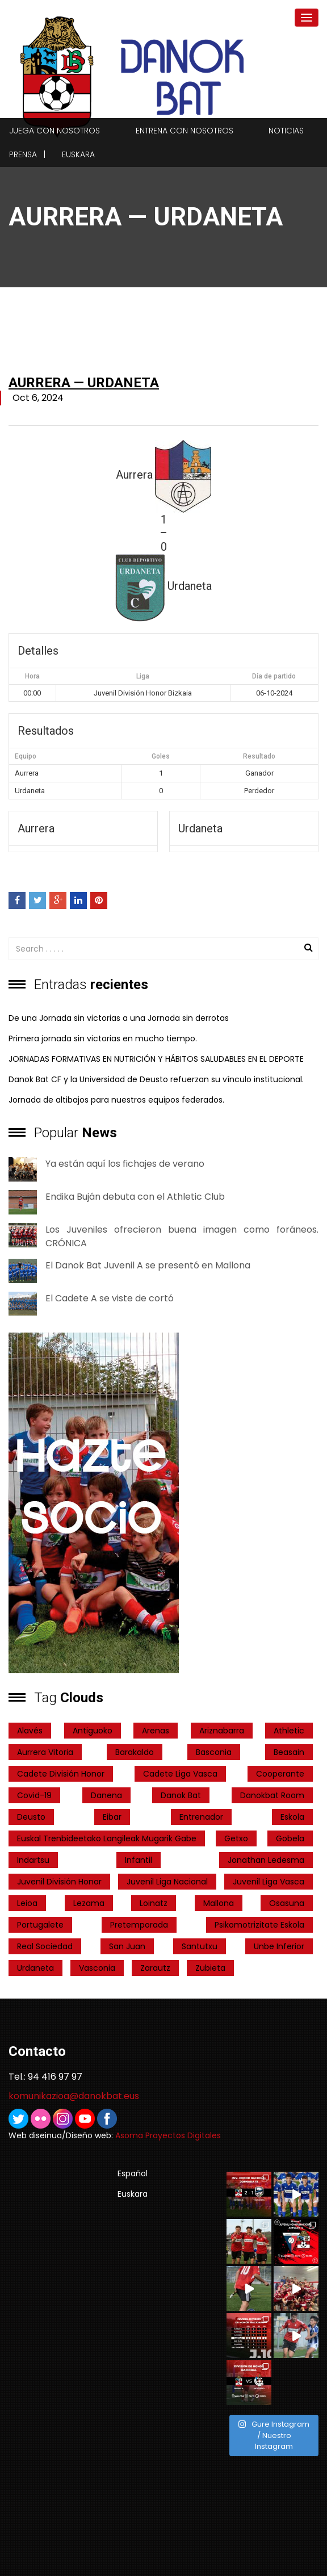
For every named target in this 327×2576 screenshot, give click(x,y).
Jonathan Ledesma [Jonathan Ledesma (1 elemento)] (266, 1860)
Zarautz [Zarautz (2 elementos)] (155, 1968)
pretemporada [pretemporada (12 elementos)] (139, 1924)
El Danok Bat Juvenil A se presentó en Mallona (147, 1265)
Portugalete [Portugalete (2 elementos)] (40, 1924)
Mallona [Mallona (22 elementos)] (218, 1903)
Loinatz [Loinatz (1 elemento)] (153, 1903)
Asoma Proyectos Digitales (168, 2135)
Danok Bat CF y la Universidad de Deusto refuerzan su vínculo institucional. (156, 1079)
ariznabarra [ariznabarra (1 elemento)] (221, 1730)
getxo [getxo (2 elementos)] (236, 1838)
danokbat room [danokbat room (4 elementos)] (272, 1795)
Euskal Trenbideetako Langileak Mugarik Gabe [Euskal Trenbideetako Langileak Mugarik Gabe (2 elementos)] (106, 1838)
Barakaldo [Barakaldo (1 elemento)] (134, 1752)
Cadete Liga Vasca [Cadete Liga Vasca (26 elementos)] (180, 1773)
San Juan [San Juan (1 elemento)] (127, 1946)
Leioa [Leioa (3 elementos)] (27, 1903)
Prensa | (27, 154)
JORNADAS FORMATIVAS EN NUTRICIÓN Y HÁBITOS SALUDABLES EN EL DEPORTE (156, 1059)
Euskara (78, 154)
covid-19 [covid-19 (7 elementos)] (34, 1795)
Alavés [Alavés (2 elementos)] (30, 1730)
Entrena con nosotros (184, 130)
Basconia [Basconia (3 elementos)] (214, 1752)
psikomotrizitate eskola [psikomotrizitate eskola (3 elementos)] (259, 1924)
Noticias (286, 130)
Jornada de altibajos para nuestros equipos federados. (116, 1099)
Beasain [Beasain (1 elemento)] (289, 1752)
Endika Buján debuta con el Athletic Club (135, 1196)
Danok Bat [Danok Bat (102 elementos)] (181, 1795)
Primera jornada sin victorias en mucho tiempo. (103, 1038)
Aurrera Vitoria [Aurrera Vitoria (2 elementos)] (45, 1752)
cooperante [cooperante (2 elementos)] (280, 1773)
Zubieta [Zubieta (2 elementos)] (210, 1968)
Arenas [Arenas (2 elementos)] (155, 1730)
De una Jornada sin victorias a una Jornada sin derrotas (119, 1018)
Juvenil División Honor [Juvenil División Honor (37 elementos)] (59, 1881)
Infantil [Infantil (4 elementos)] (138, 1860)
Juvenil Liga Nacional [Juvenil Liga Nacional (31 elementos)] (167, 1881)
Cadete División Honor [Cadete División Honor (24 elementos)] (60, 1773)
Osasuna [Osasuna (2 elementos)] (286, 1903)
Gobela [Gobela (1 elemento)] (290, 1838)
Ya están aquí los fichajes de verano (124, 1163)
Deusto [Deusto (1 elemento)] (31, 1817)
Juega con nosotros (54, 130)
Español (133, 2173)
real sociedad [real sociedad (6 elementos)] (45, 1946)
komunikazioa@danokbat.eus (74, 2095)
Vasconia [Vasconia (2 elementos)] (97, 1968)
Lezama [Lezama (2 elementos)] (88, 1903)
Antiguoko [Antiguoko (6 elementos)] (92, 1730)
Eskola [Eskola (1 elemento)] (292, 1817)
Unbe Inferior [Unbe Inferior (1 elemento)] (279, 1946)
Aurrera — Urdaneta (84, 383)
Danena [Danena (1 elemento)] (106, 1795)
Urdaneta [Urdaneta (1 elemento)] (35, 1968)
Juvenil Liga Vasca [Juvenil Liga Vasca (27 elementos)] (268, 1881)
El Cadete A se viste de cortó (109, 1298)
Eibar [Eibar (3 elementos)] (112, 1817)
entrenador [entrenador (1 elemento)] (201, 1817)
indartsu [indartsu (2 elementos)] (33, 1860)
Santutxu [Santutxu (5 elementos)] (199, 1946)
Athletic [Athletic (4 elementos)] (289, 1730)
